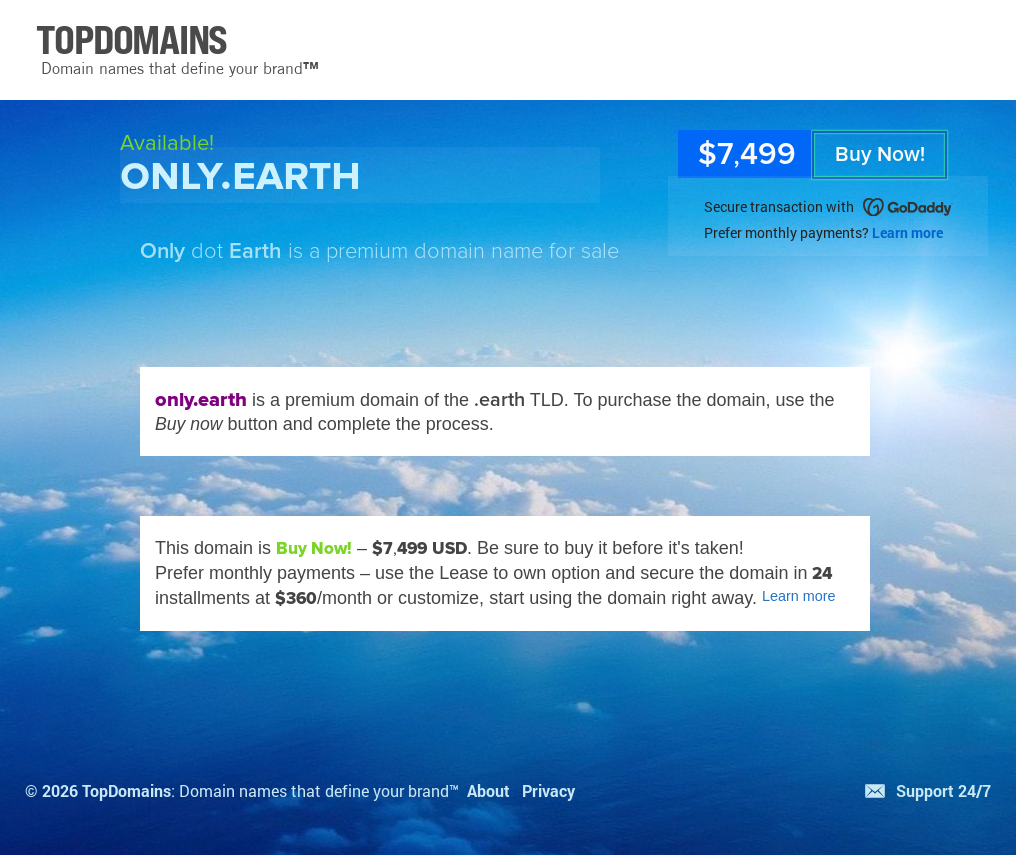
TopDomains (126, 790)
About (488, 790)
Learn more (907, 232)
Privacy (548, 790)
